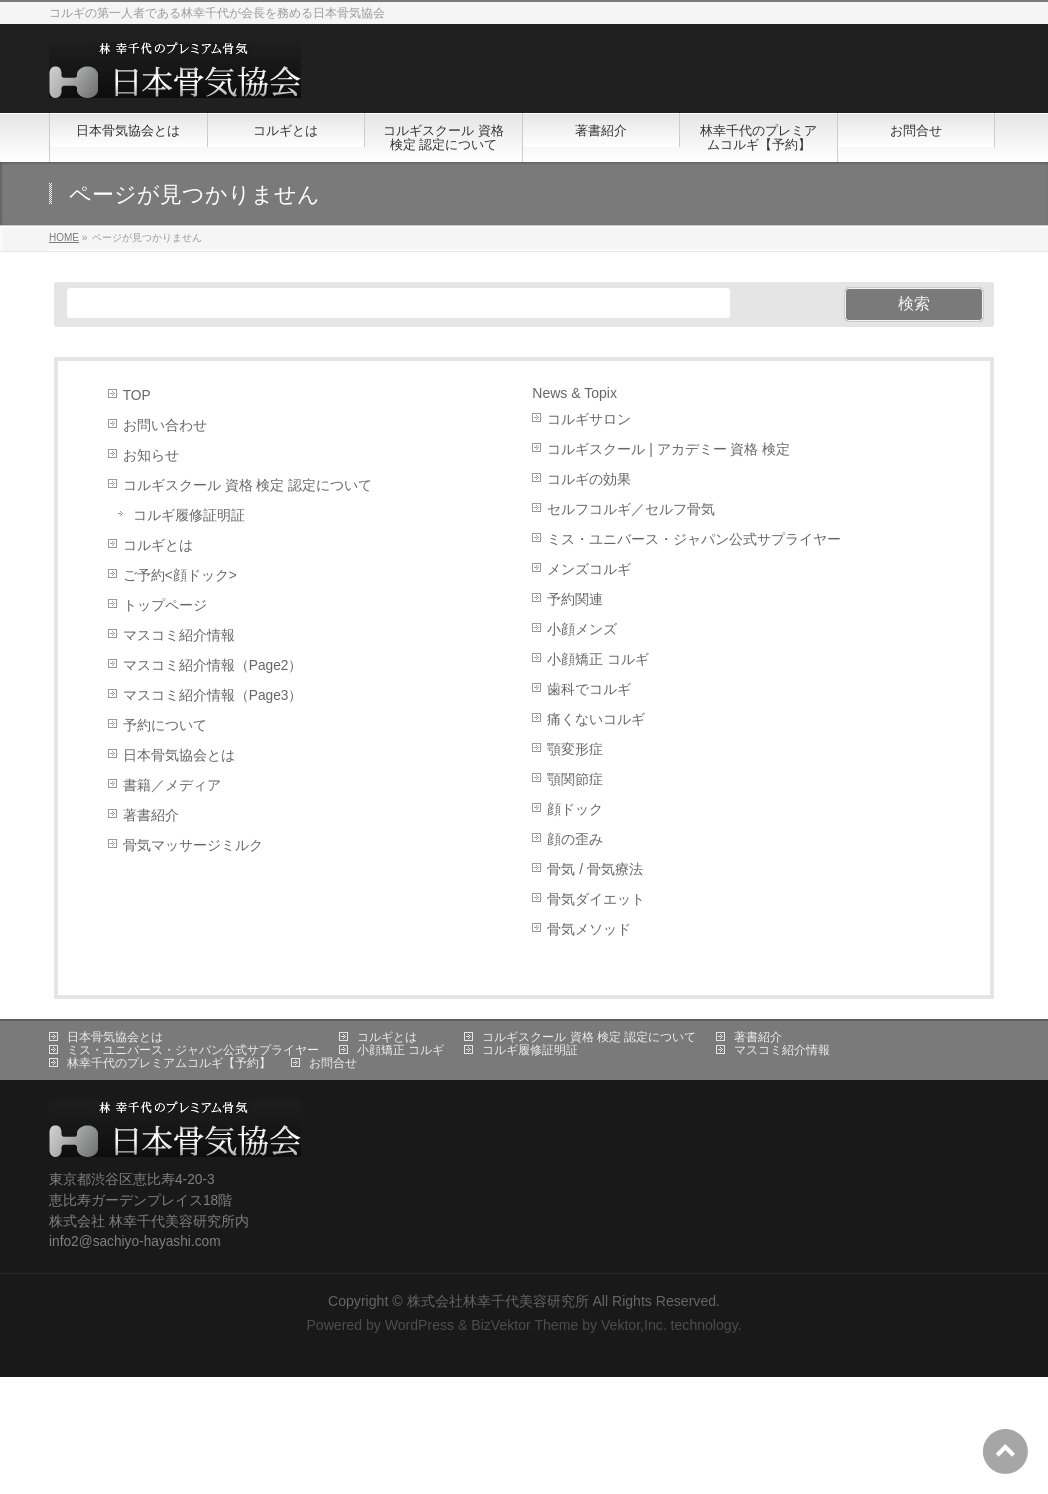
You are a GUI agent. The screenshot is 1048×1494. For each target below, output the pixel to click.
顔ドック (575, 809)
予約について (165, 725)
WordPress (419, 1325)
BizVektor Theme (524, 1325)
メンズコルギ (589, 569)
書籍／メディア (172, 785)
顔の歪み (575, 839)
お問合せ (333, 1063)
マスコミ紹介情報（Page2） (213, 665)
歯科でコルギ (589, 689)
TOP (137, 395)
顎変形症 (575, 749)
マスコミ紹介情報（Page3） (213, 695)
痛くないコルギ (596, 719)
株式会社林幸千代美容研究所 (498, 1301)
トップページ (165, 605)
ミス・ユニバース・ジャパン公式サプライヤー (694, 539)
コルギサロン (589, 419)
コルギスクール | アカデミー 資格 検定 (668, 449)
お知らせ (151, 455)
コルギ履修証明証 (189, 515)
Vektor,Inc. (634, 1325)
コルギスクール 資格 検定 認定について (247, 485)
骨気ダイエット (596, 899)
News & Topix (574, 393)
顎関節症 (575, 779)
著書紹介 (151, 815)
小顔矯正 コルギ (598, 659)
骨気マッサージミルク (193, 845)
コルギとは (158, 545)
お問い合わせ (165, 425)
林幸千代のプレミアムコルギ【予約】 (169, 1063)
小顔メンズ (582, 629)
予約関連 (575, 599)
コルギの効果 (589, 479)
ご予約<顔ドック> (180, 575)
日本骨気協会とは (179, 755)
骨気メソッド (589, 929)
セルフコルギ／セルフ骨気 (631, 509)
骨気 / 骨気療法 (594, 869)
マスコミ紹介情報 (179, 635)
